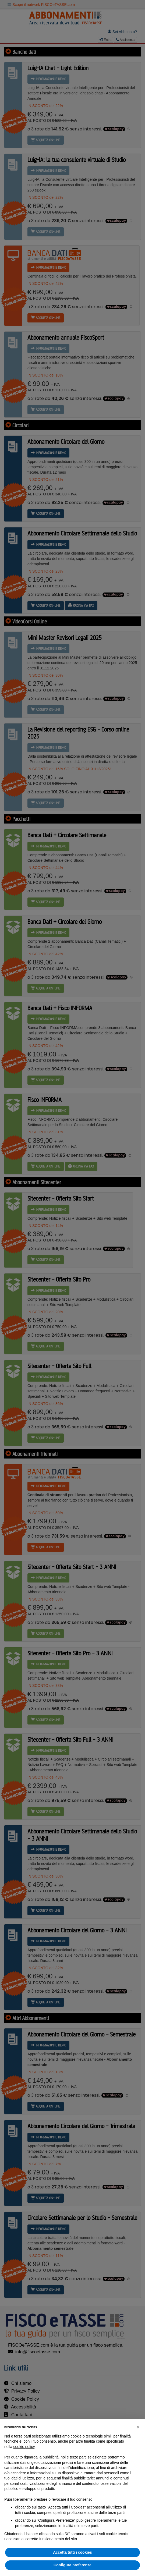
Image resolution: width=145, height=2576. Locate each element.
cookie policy (23, 2446)
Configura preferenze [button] (72, 2565)
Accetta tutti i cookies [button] (72, 2552)
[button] (138, 2427)
